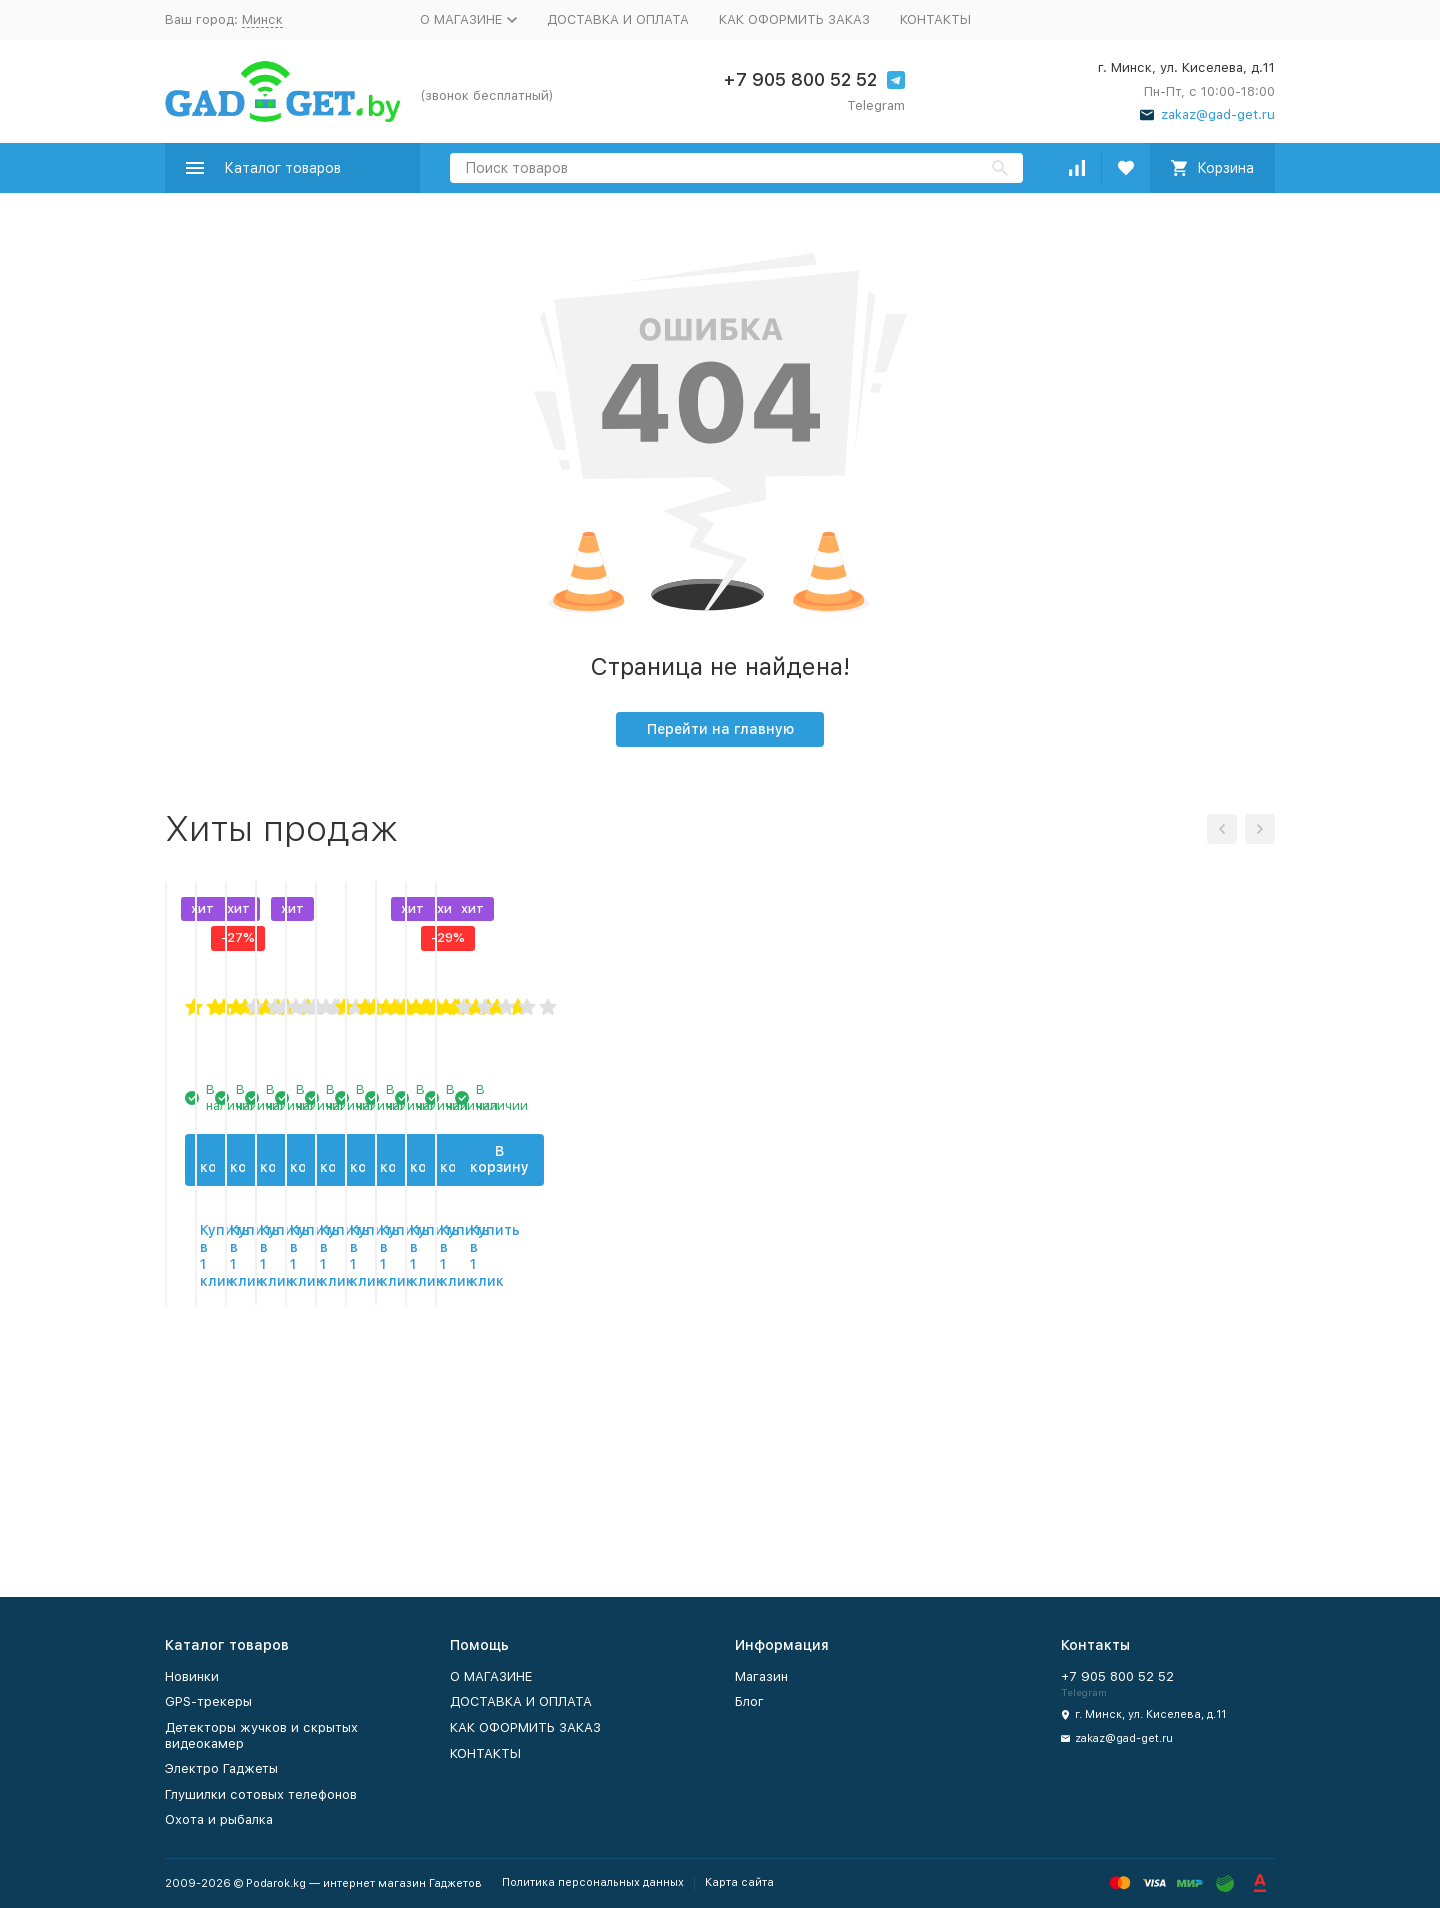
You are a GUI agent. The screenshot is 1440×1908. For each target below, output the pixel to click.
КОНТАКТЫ (935, 19)
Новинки (192, 1676)
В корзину (293, 1388)
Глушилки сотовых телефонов (261, 1794)
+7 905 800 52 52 (800, 79)
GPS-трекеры (208, 1701)
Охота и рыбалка (219, 1819)
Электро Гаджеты (221, 1768)
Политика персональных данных (593, 1882)
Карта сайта (739, 1882)
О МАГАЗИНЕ (491, 1676)
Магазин (761, 1676)
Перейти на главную (720, 729)
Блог (749, 1701)
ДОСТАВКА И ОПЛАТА (618, 19)
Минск (262, 19)
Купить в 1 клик (293, 1451)
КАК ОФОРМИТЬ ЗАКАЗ (794, 19)
